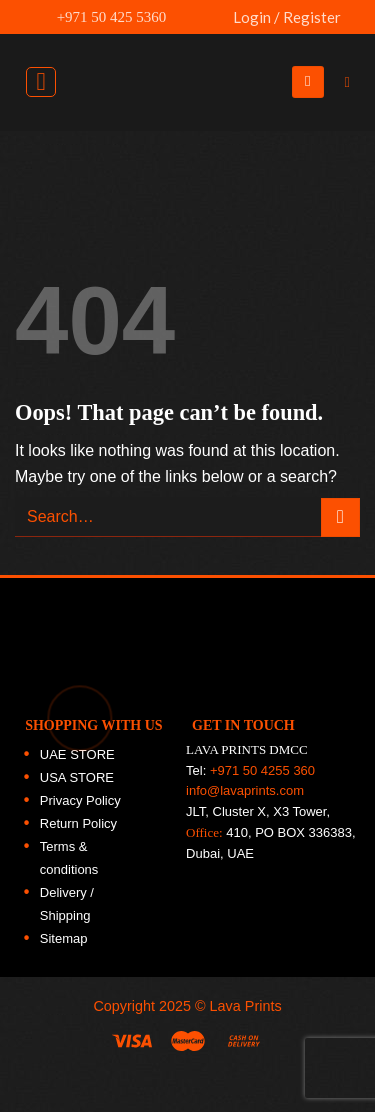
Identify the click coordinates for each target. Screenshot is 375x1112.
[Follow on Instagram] (349, 197)
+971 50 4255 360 (262, 770)
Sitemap (64, 938)
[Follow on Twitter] (349, 240)
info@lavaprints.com (245, 790)
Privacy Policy (80, 800)
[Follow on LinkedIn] (349, 283)
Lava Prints (246, 1006)
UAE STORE (77, 754)
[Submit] (340, 517)
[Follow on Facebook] (349, 154)
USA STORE (77, 777)
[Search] (352, 82)
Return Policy (78, 823)
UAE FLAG (206, 26)
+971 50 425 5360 (100, 17)
